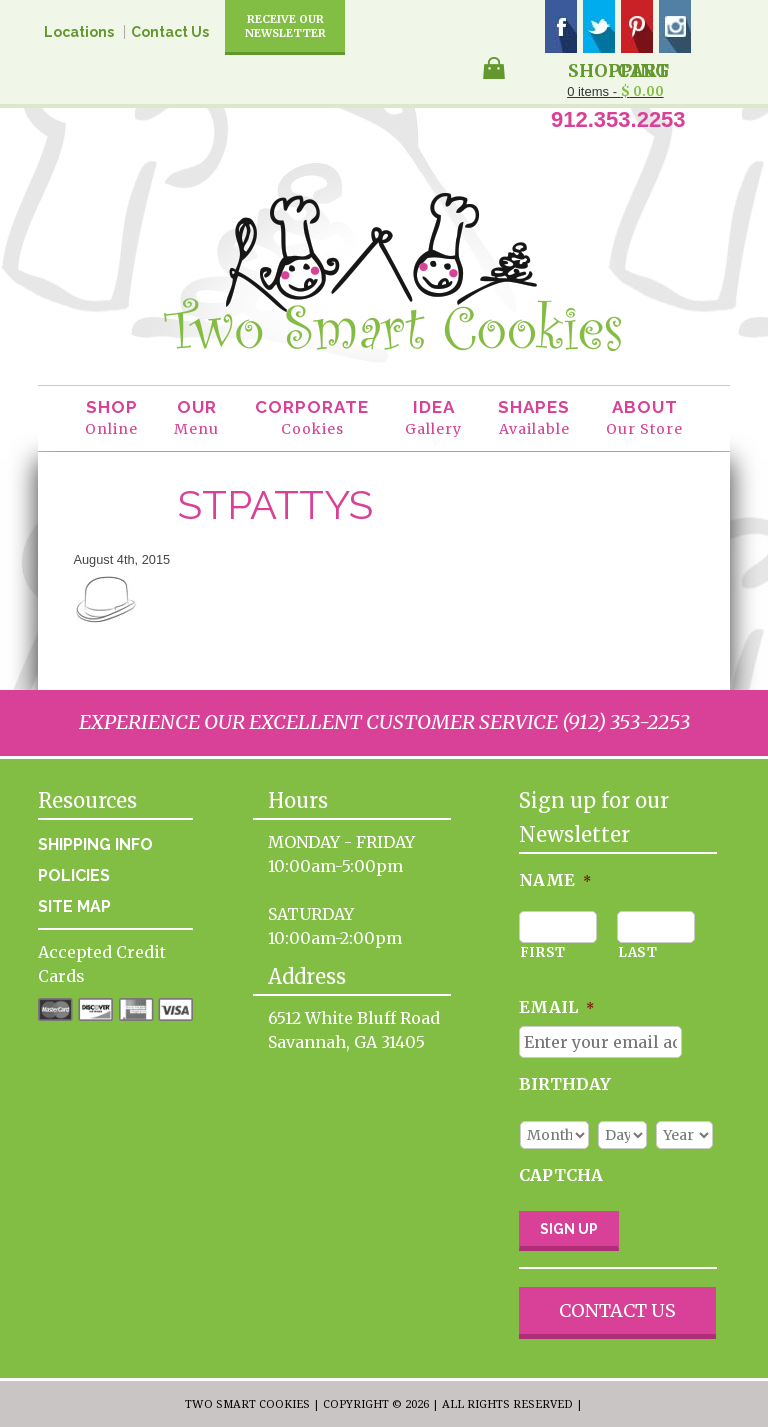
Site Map (74, 906)
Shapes (534, 418)
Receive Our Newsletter (285, 26)
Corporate (312, 418)
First (543, 952)
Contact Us (170, 32)
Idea (433, 418)
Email (556, 1007)
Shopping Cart (618, 69)
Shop (111, 418)
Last (638, 952)
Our (196, 418)
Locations (79, 32)
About (644, 418)
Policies (74, 875)
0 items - (615, 91)
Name (555, 880)
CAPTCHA (561, 1175)
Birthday (565, 1084)
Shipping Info (95, 844)
